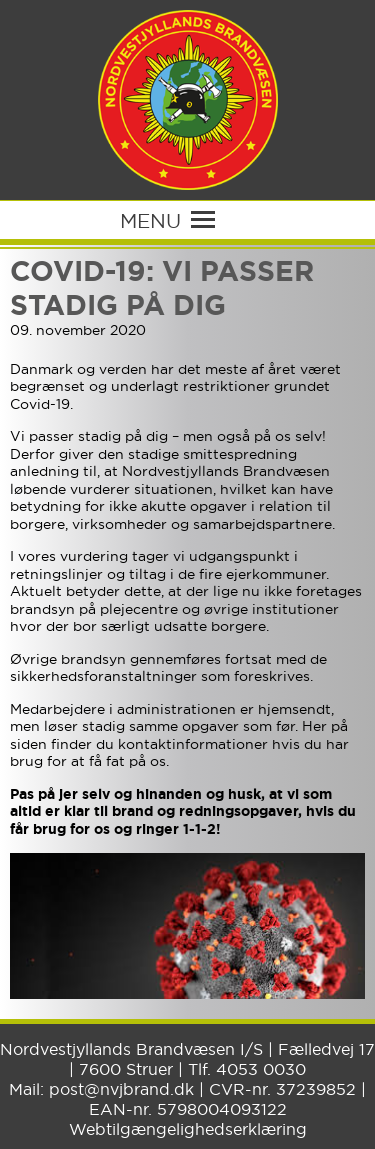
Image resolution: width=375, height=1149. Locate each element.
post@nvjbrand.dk (121, 1089)
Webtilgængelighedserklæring (188, 1129)
